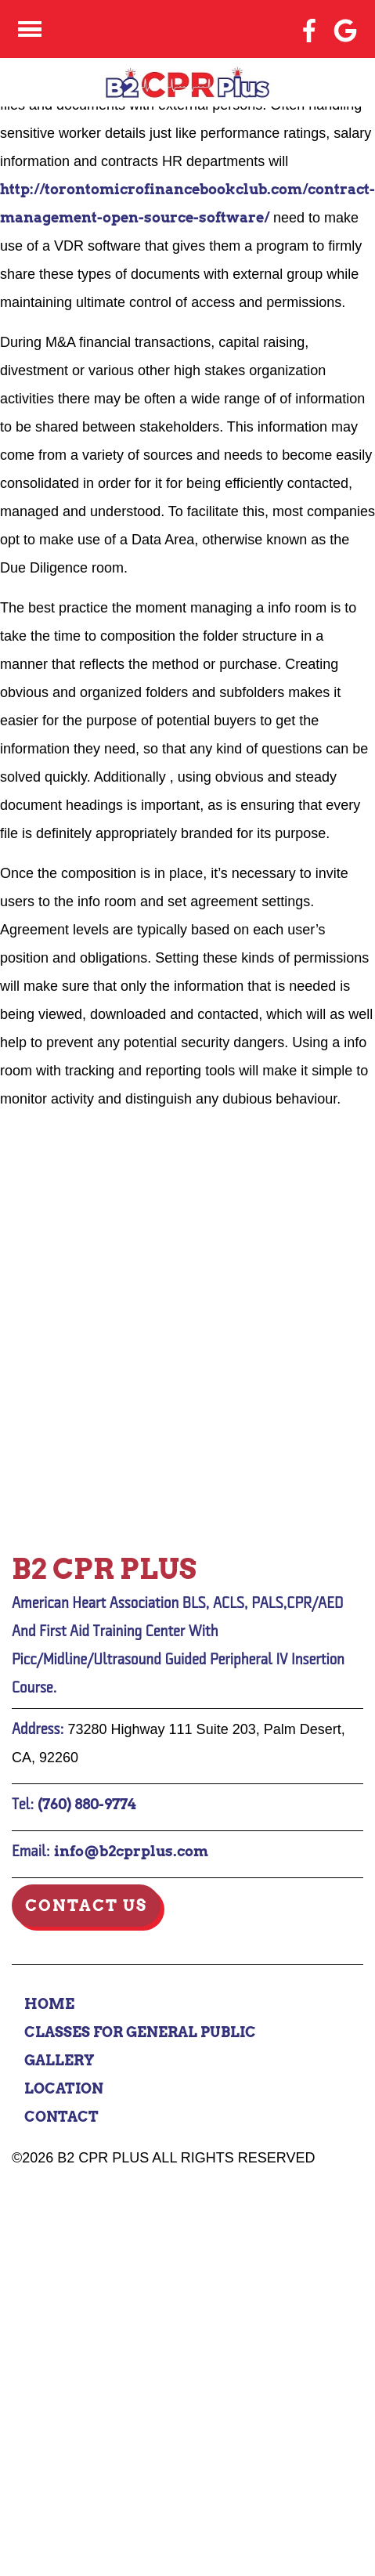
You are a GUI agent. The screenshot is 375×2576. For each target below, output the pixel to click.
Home (49, 2004)
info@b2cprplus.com (131, 1851)
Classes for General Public (140, 2032)
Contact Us (86, 1905)
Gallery (59, 2060)
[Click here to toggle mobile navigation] (29, 29)
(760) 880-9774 (87, 1804)
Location (63, 2088)
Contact (61, 2116)
